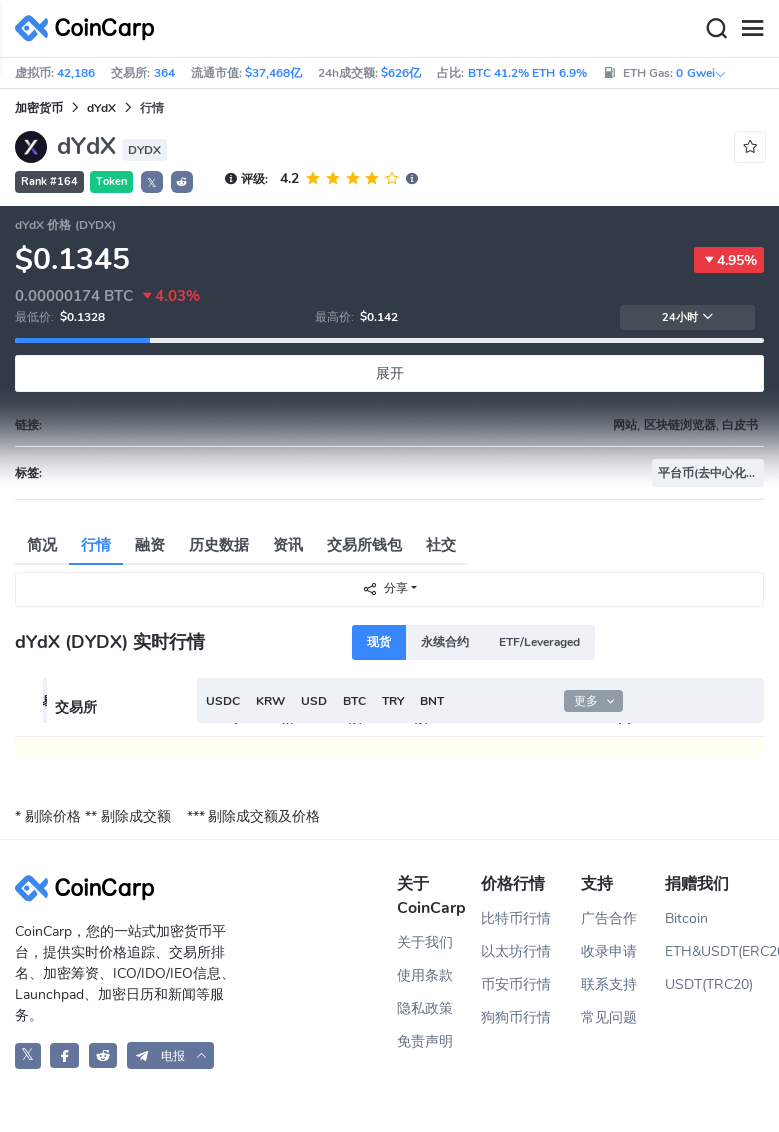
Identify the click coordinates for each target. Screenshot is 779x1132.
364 (164, 73)
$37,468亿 (273, 73)
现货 (379, 642)
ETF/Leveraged (539, 642)
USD (314, 701)
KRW (270, 701)
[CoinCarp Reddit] (103, 1055)
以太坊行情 (516, 951)
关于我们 (425, 942)
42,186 (76, 73)
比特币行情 (516, 918)
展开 (390, 373)
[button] (182, 182)
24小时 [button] (688, 317)
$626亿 (401, 73)
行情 (96, 545)
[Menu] (752, 29)
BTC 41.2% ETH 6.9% (527, 73)
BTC (354, 701)
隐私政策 (425, 1008)
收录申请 (609, 951)
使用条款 (425, 975)
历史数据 (219, 545)
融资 (150, 545)
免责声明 (425, 1041)
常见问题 (609, 1017)
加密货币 (39, 108)
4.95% (729, 260)
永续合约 (445, 642)
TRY (393, 701)
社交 (441, 545)
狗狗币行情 (516, 1017)
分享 (385, 588)
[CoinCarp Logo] (90, 28)
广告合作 (609, 918)
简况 (42, 545)
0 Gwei (701, 73)
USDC (223, 701)
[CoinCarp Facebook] (64, 1055)
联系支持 (609, 984)
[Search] (716, 29)
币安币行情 (516, 984)
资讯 (288, 545)
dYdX (101, 108)
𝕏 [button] (152, 183)
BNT (432, 701)
